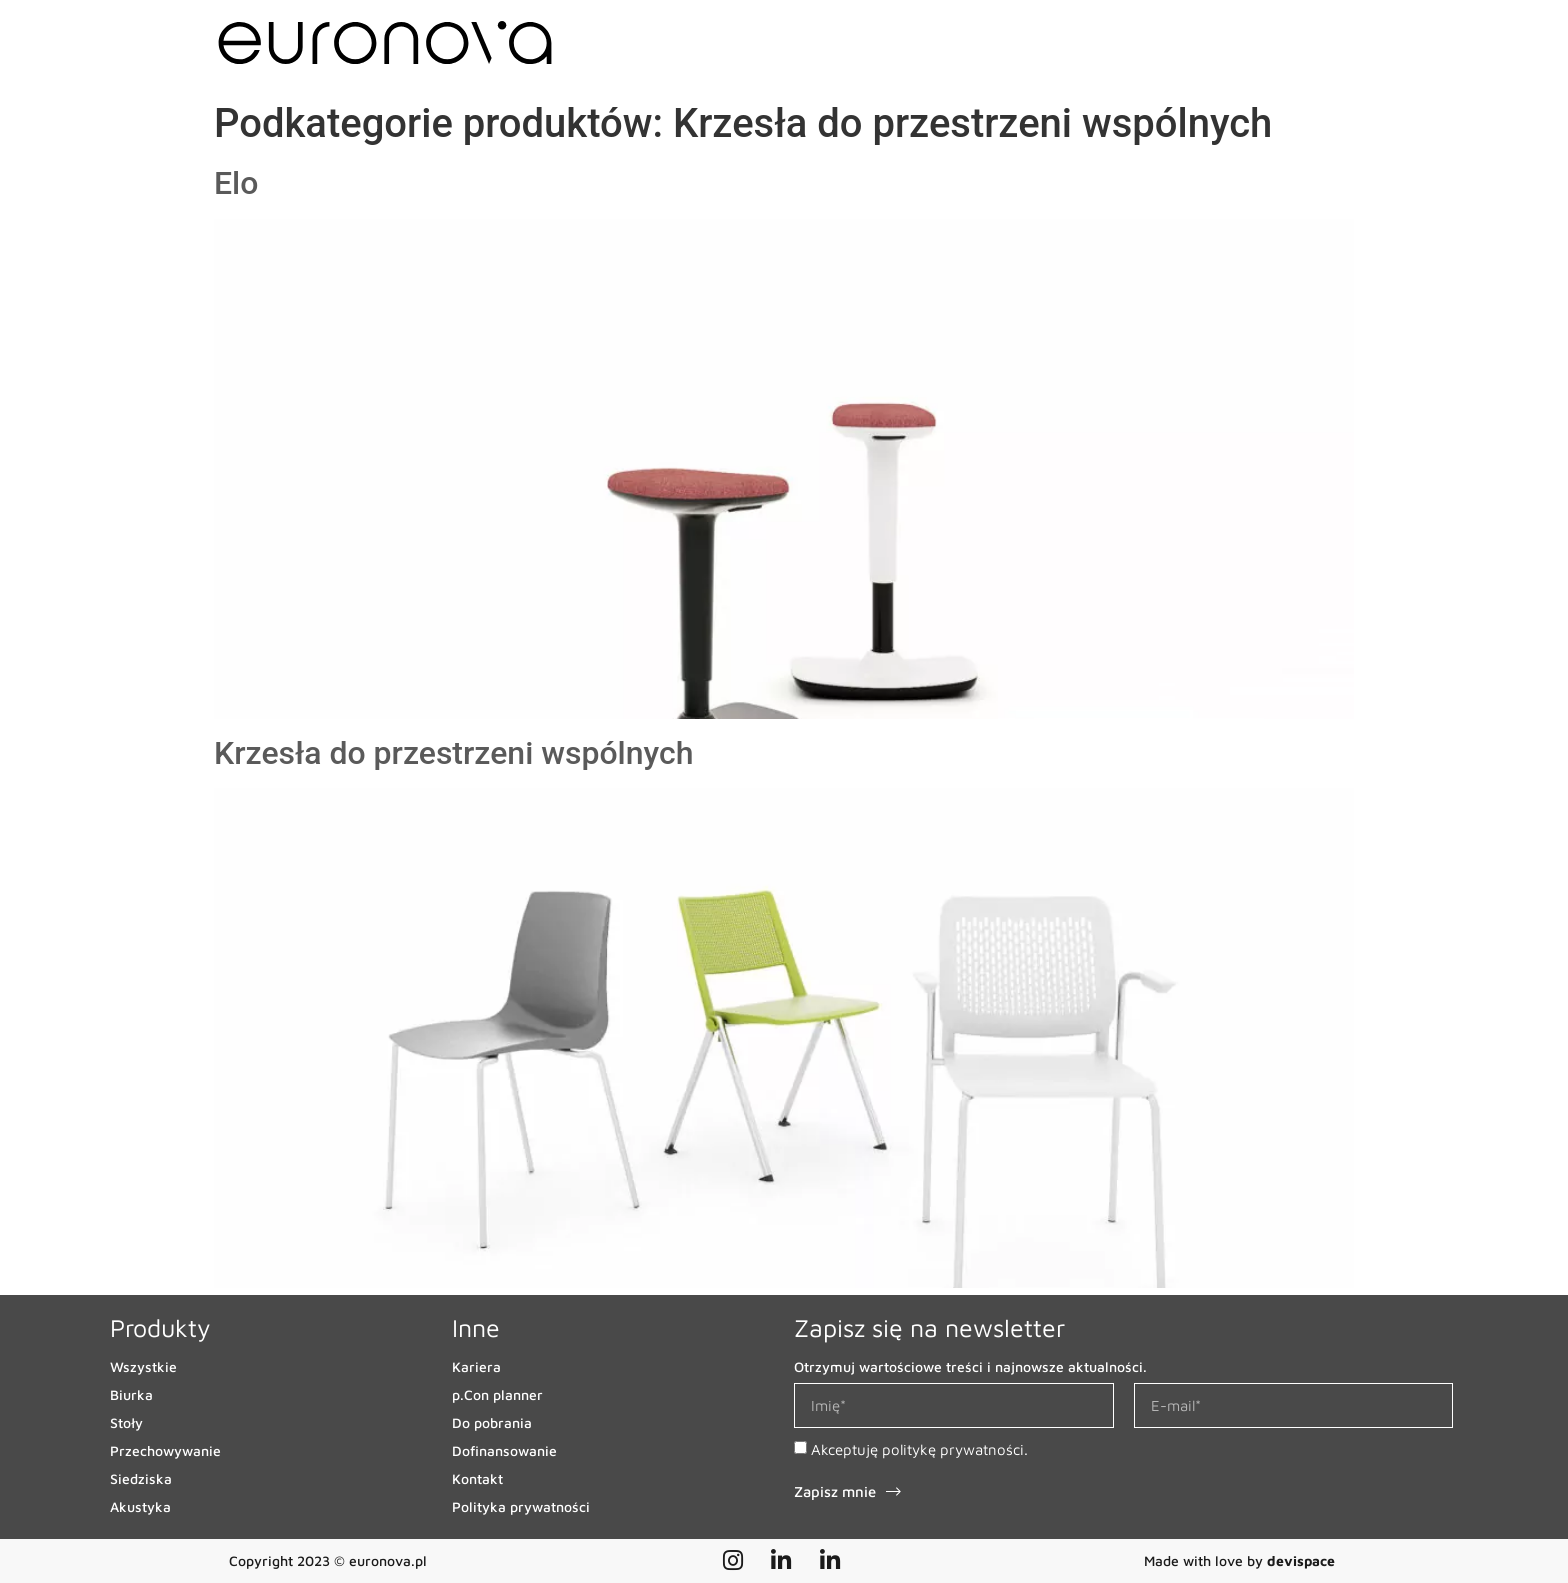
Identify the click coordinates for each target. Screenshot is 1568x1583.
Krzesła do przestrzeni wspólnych (454, 753)
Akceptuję (919, 1449)
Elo (236, 183)
